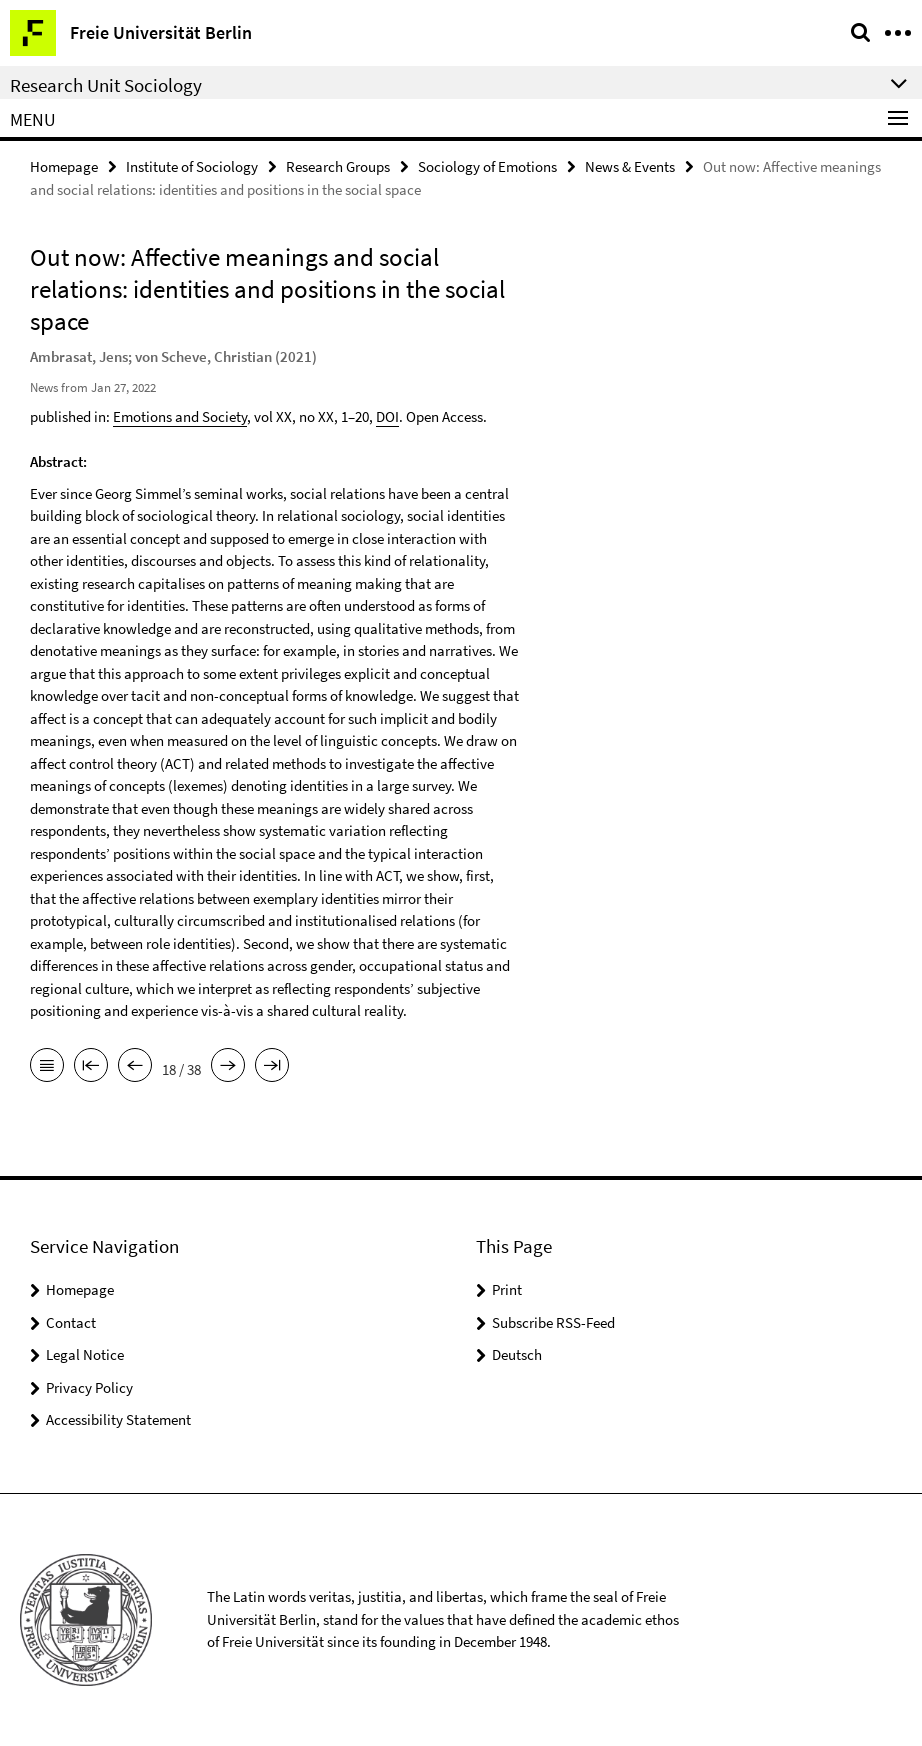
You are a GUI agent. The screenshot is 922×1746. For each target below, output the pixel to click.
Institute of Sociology (192, 166)
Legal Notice (85, 1354)
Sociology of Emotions (487, 166)
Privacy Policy (89, 1387)
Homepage (64, 166)
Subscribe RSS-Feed (553, 1322)
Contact (71, 1322)
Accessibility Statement (118, 1419)
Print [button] (507, 1289)
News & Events (630, 166)
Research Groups (338, 166)
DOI (387, 416)
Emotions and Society (180, 416)
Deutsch (517, 1354)
